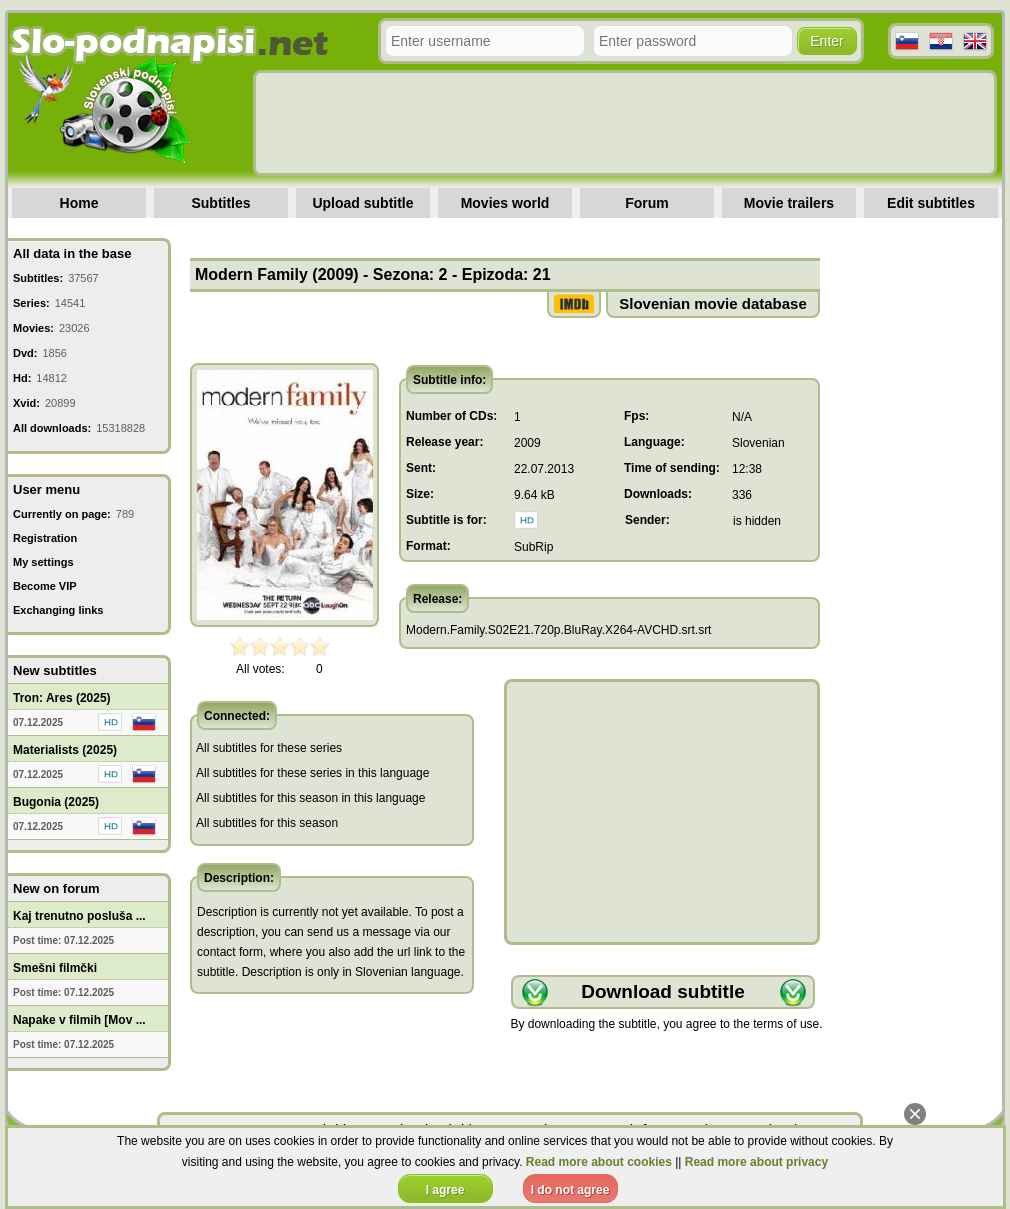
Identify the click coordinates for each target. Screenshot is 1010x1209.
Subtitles (220, 203)
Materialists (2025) (65, 750)
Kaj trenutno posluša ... (79, 916)
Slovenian (758, 443)
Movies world (505, 203)
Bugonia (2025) (56, 802)
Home (79, 203)
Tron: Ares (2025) (62, 698)
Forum (647, 203)
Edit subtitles (931, 203)
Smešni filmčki (55, 968)
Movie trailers (789, 203)
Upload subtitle (362, 203)
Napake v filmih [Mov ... (79, 1020)
